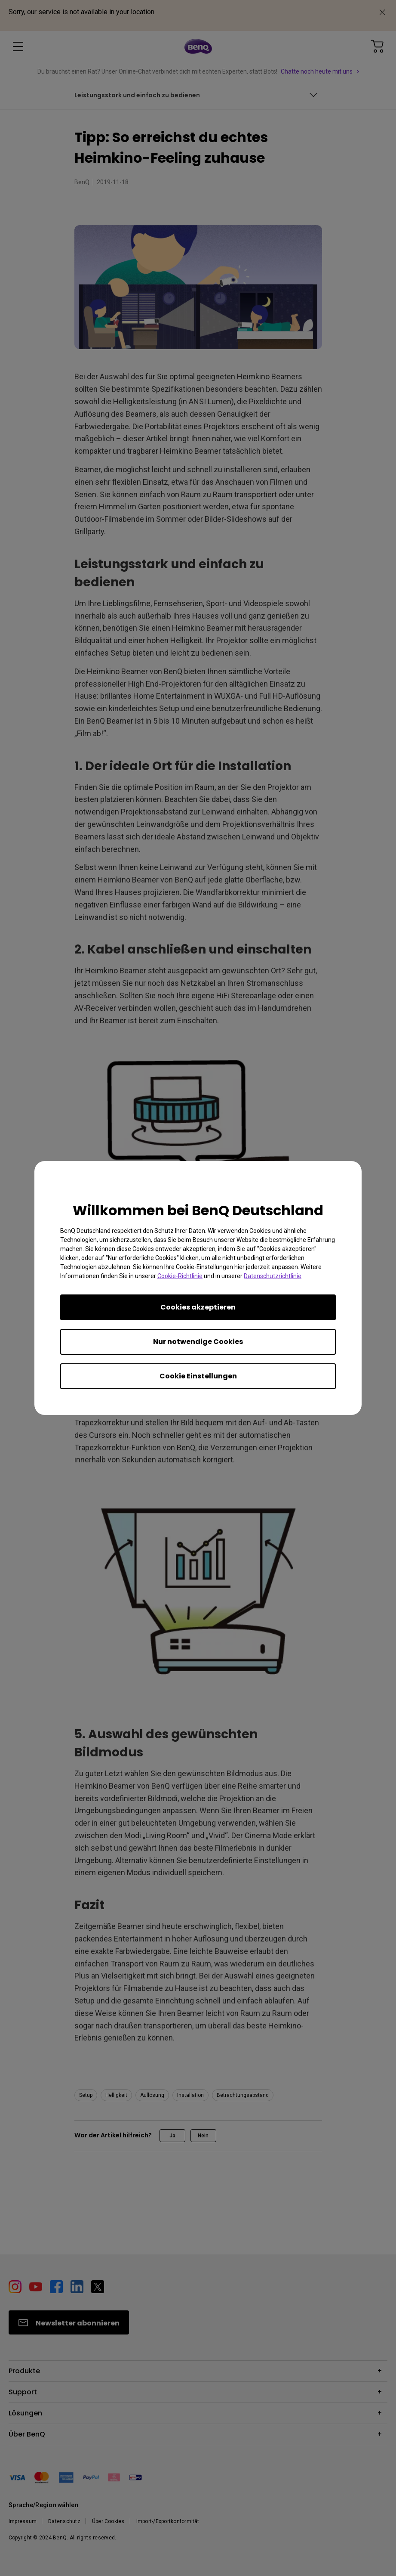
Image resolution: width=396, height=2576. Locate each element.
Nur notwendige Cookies (198, 1342)
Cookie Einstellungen (198, 1376)
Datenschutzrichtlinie (272, 1276)
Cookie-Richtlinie (180, 1276)
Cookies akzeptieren (198, 1307)
